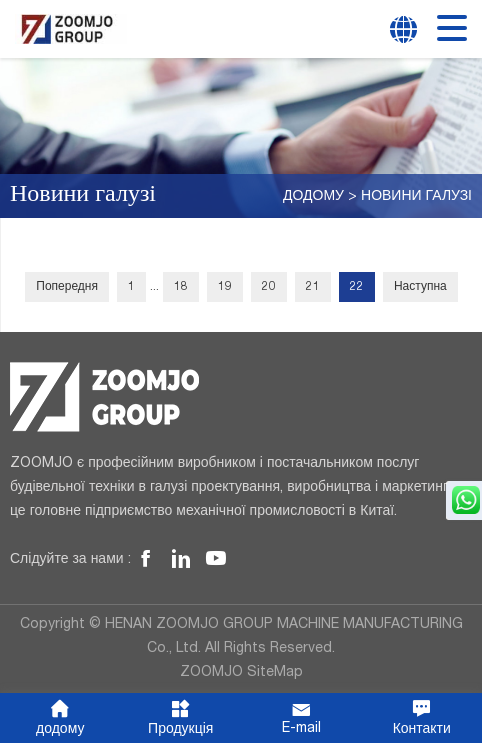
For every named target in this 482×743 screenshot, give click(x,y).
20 (269, 287)
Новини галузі (416, 197)
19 (225, 287)
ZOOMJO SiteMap (241, 673)
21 (313, 287)
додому (313, 197)
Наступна (420, 287)
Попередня (67, 287)
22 (357, 287)
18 (181, 287)
